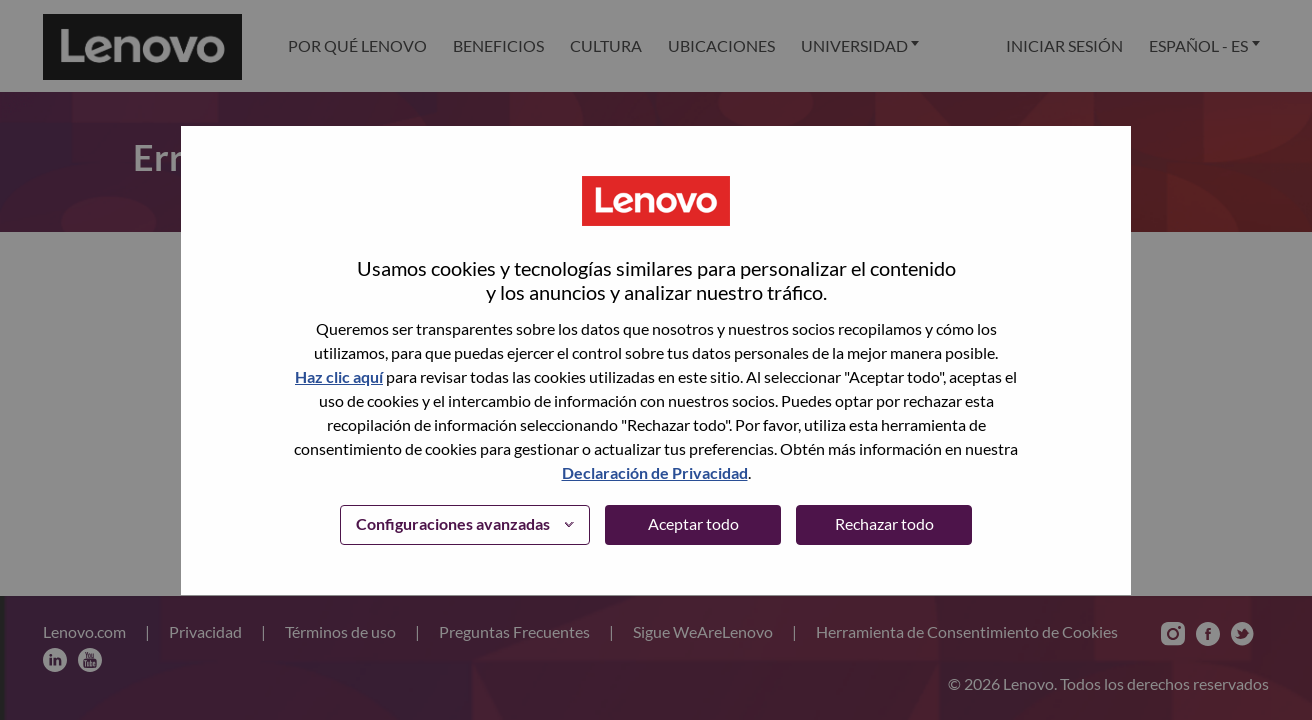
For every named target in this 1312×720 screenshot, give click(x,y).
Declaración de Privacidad (655, 472)
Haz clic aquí (339, 376)
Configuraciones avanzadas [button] (453, 523)
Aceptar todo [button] (693, 523)
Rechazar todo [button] (884, 523)
